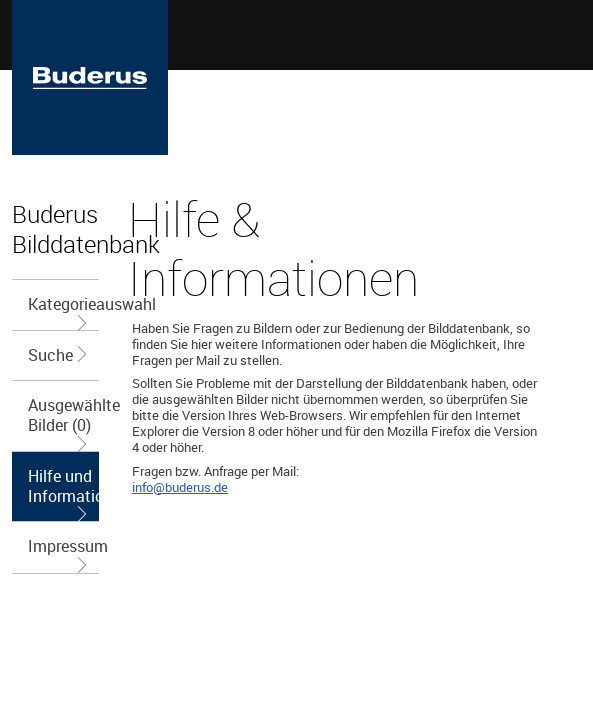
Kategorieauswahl (63, 311)
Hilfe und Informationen (63, 493)
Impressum (63, 553)
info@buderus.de (180, 487)
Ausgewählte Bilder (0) (63, 422)
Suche (59, 355)
